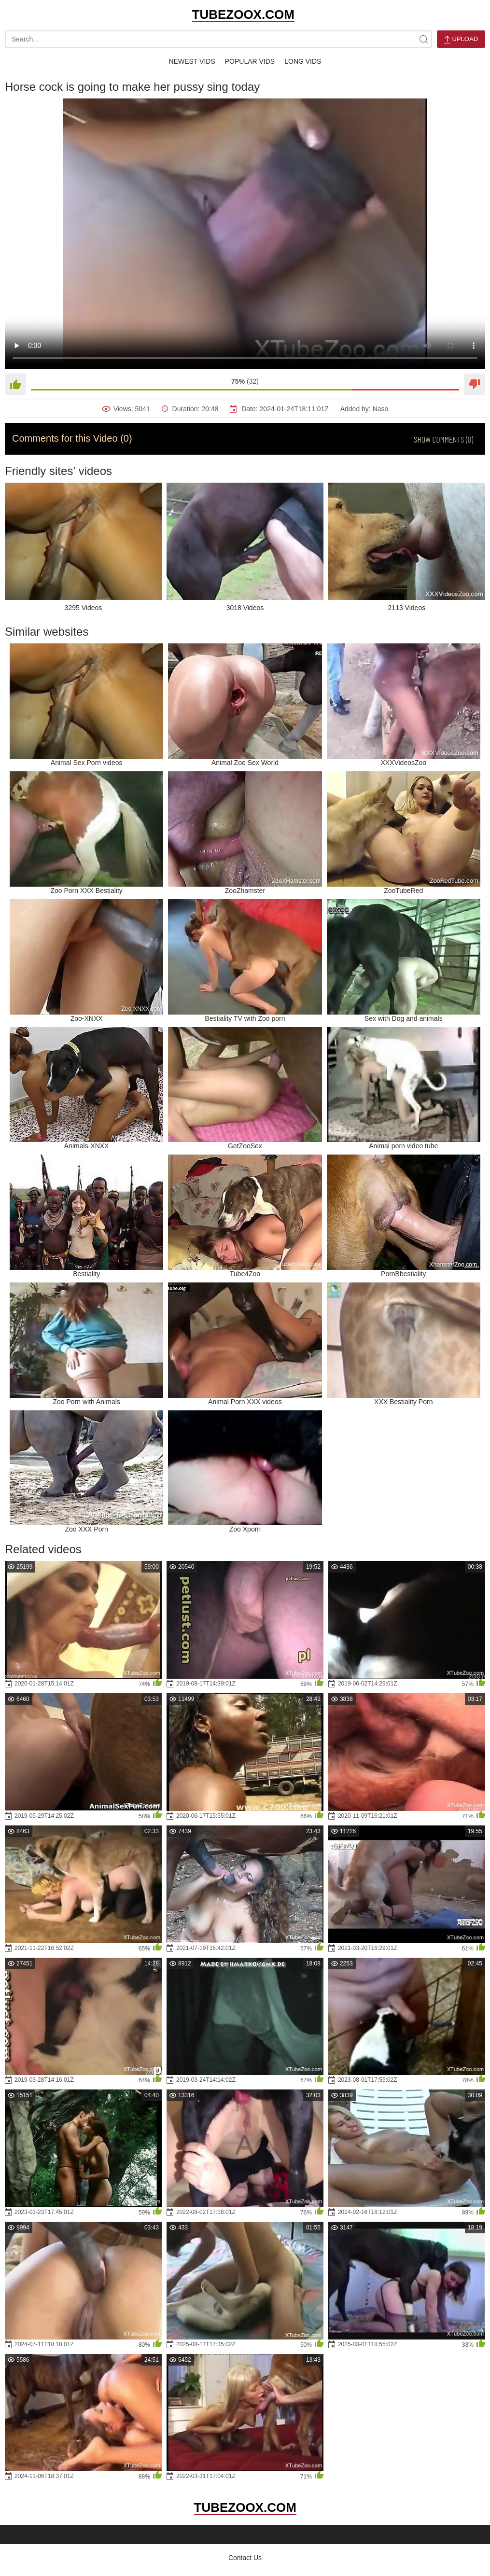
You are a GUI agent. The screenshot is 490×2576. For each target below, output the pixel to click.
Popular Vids (250, 61)
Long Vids (302, 61)
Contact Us (245, 2558)
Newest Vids (192, 61)
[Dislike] (474, 384)
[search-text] (218, 39)
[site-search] (423, 39)
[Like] (15, 384)
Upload (461, 39)
